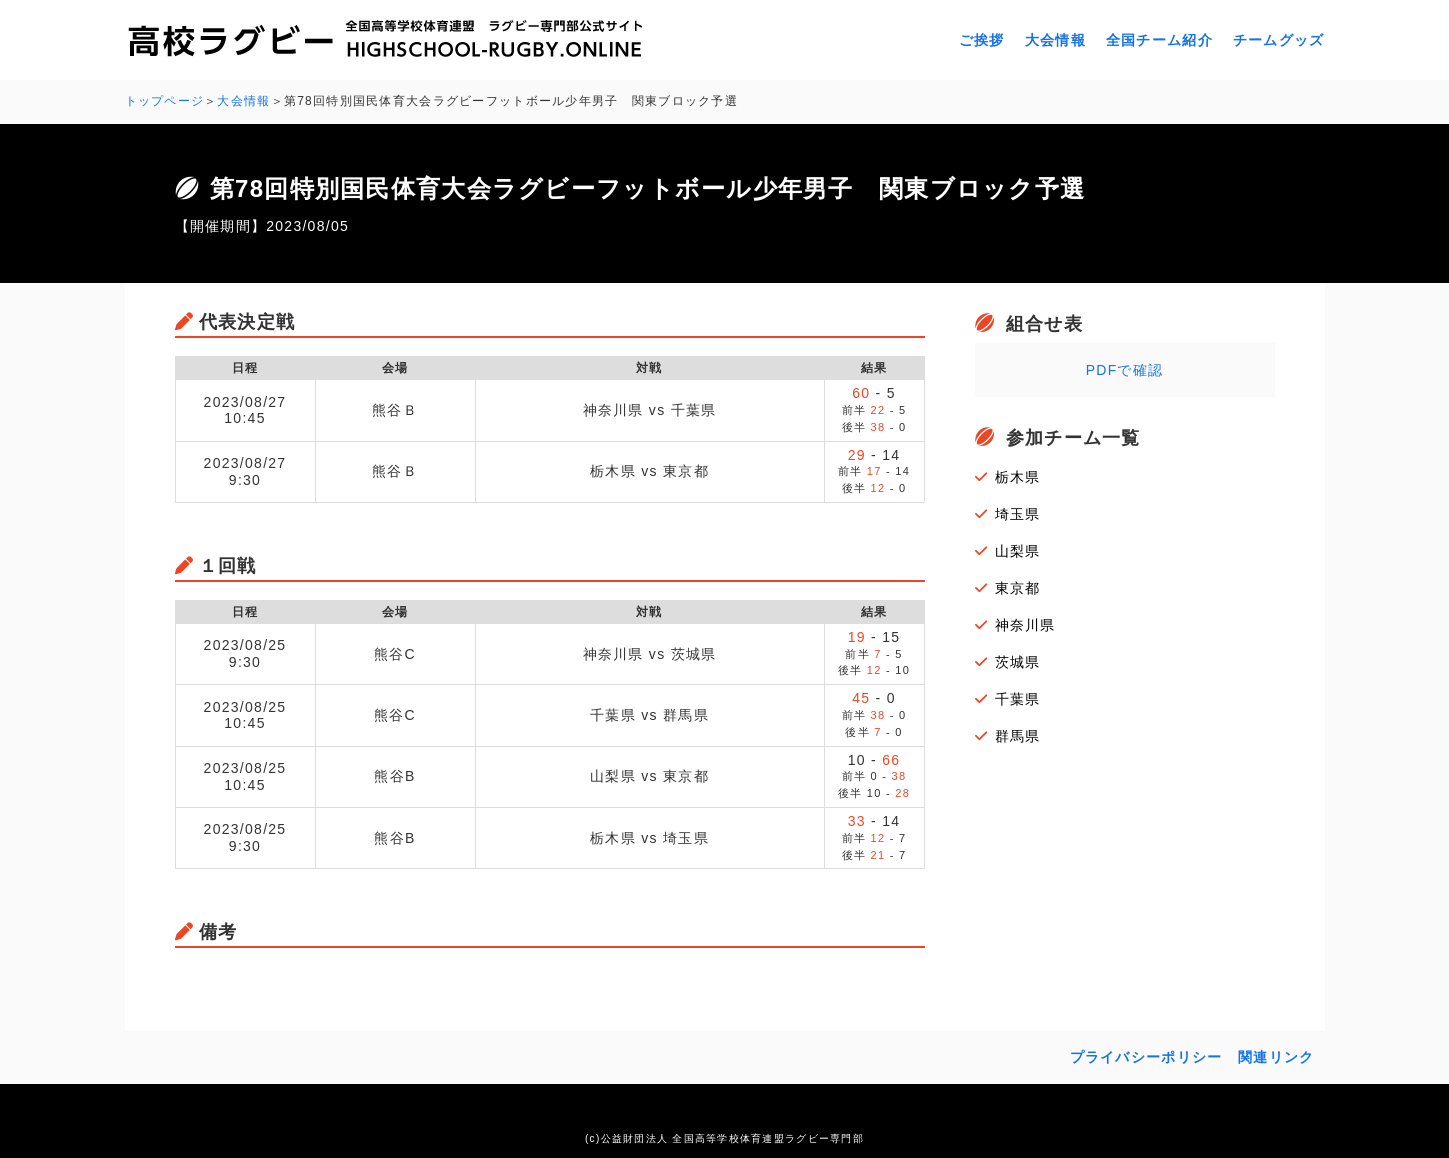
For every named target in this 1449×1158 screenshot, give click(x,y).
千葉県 (1018, 699)
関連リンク (1276, 1057)
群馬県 (1018, 736)
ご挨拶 (982, 40)
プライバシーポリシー (1146, 1057)
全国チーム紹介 (1159, 40)
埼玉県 (1018, 514)
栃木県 (1018, 477)
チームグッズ (1279, 40)
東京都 (1018, 588)
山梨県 (1018, 551)
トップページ (165, 101)
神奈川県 (1025, 625)
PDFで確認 (1125, 370)
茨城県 (1018, 662)
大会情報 (1055, 40)
